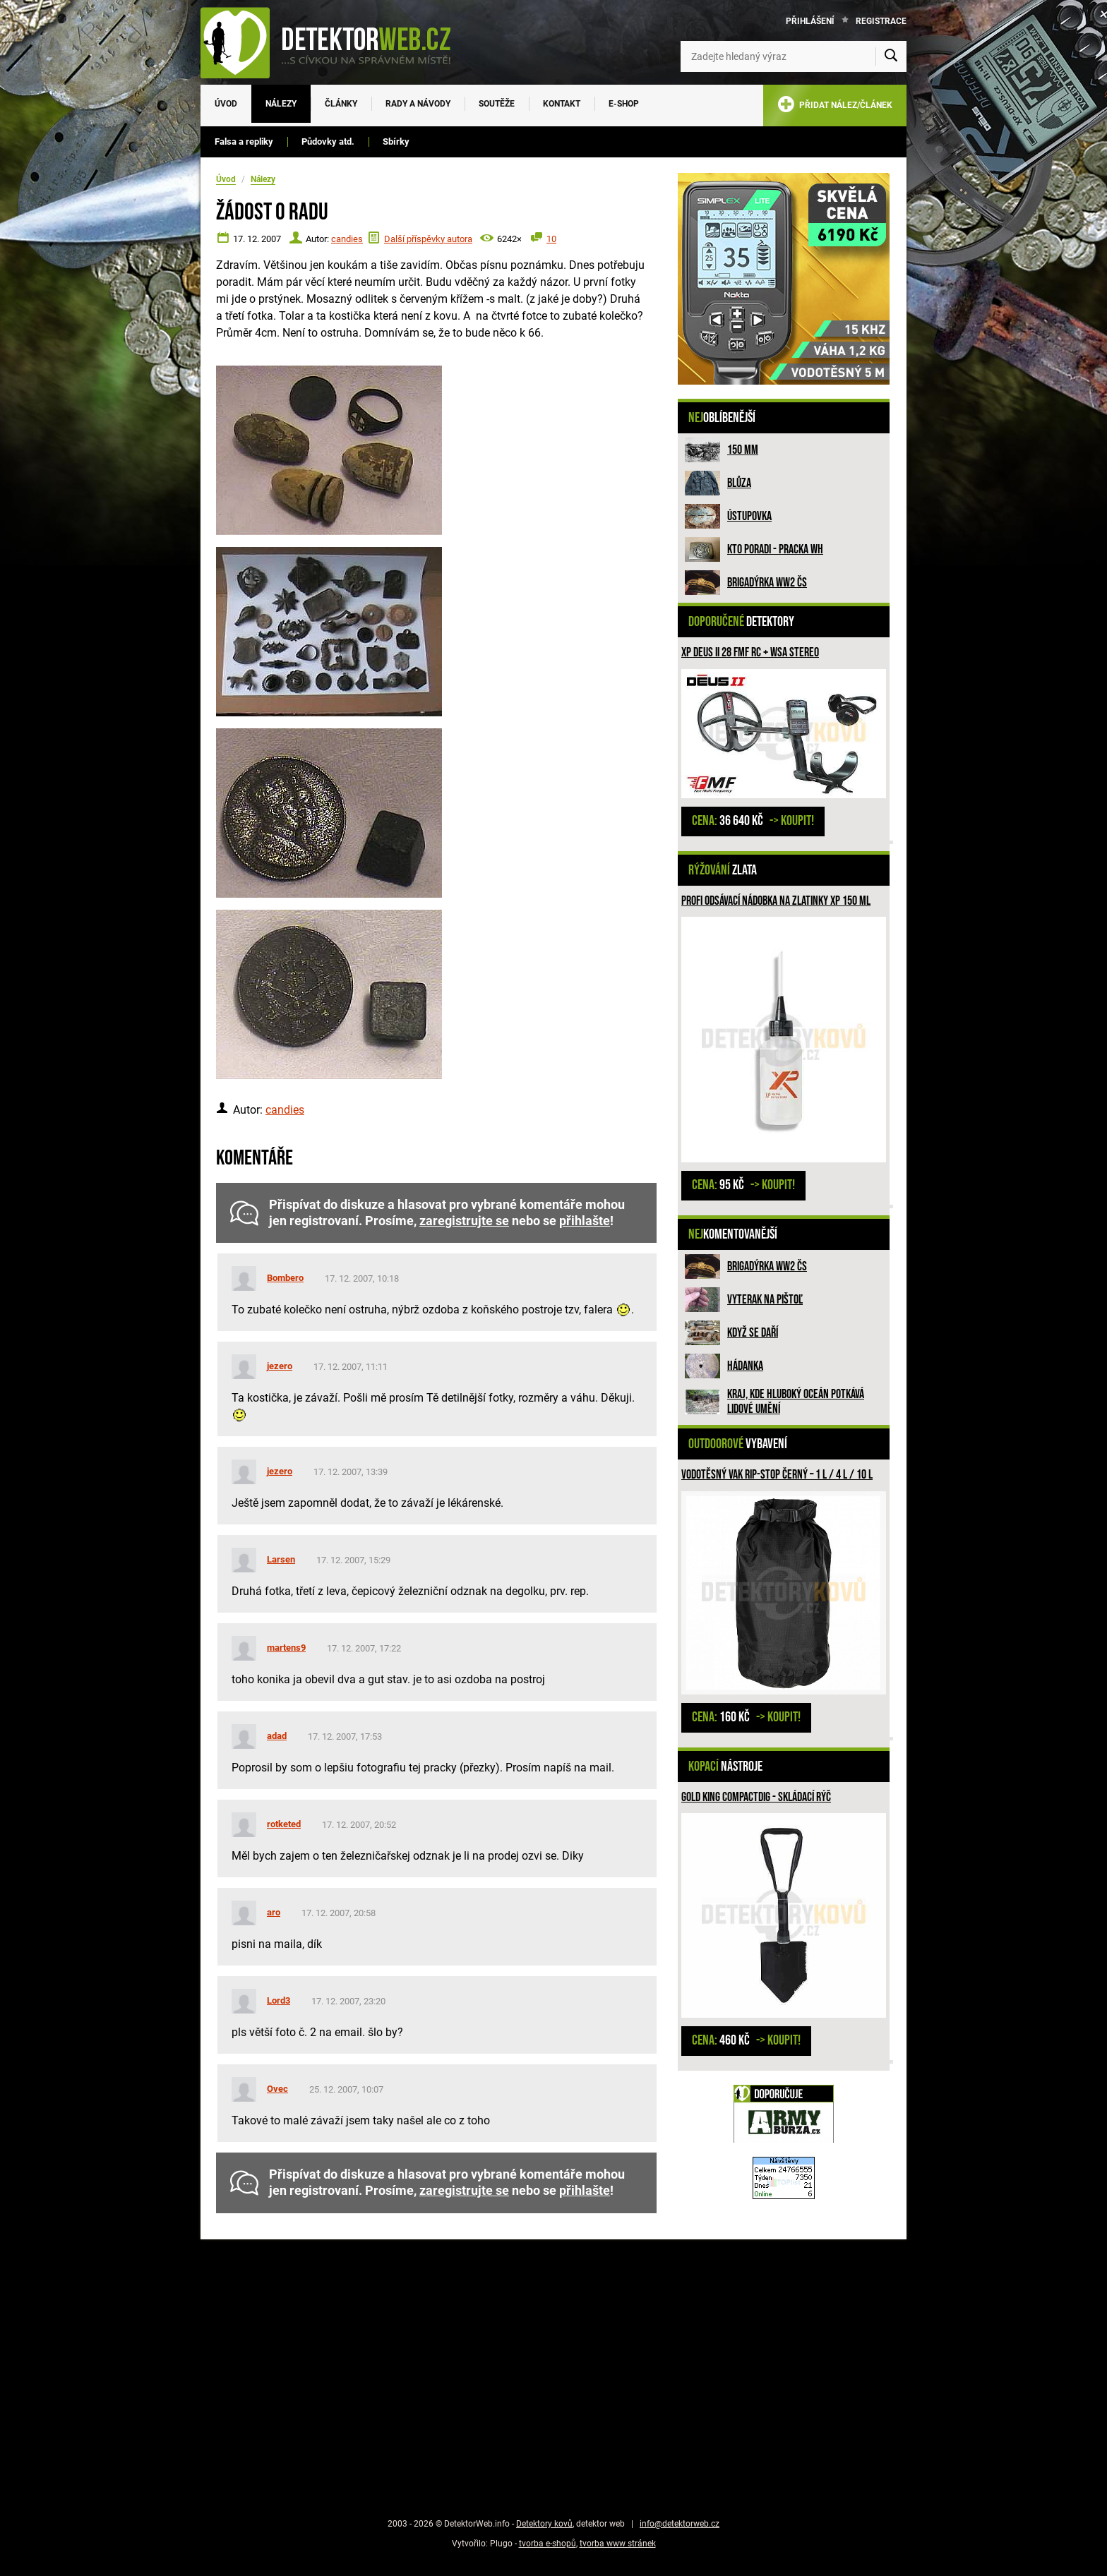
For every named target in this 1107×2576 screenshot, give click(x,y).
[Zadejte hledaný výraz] (793, 56)
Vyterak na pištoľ (765, 1299)
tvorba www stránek (618, 2543)
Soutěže (497, 104)
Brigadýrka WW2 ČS (767, 582)
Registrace (881, 21)
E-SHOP (624, 104)
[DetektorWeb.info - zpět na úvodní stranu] (335, 42)
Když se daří (752, 1332)
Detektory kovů (544, 2524)
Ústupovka (749, 516)
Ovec (277, 2088)
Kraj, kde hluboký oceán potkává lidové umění (795, 1402)
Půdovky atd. (327, 141)
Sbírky (396, 141)
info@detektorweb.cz (679, 2524)
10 (551, 239)
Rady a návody (417, 104)
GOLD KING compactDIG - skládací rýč (756, 1797)
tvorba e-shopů (547, 2543)
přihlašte (584, 1221)
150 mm (742, 450)
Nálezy (281, 104)
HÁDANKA (745, 1366)
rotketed (284, 1824)
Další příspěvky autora (428, 239)
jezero (279, 1366)
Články (341, 104)
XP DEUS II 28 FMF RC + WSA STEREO (750, 652)
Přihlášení (810, 21)
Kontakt (561, 104)
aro (273, 1912)
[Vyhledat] (890, 56)
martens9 (286, 1647)
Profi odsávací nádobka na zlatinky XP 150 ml (775, 900)
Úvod (226, 104)
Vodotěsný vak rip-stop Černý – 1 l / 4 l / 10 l (777, 1474)
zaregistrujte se (464, 1221)
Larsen (281, 1559)
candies (347, 239)
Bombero (285, 1277)
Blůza (739, 483)
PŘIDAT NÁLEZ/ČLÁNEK (834, 107)
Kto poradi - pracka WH (775, 549)
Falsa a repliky (244, 141)
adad (277, 1736)
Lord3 (278, 2000)
